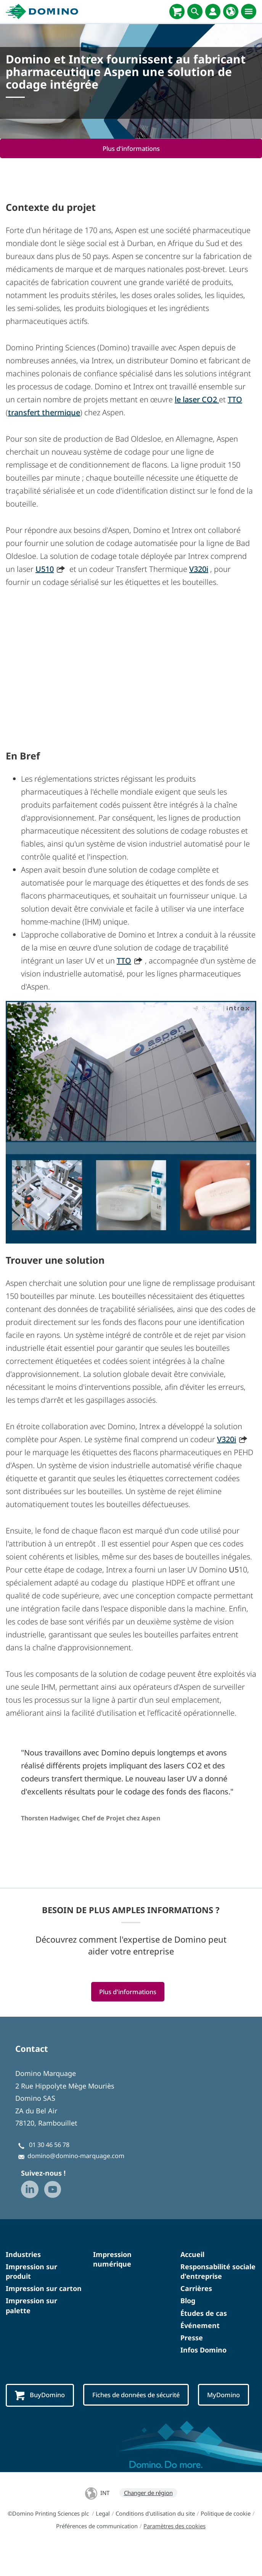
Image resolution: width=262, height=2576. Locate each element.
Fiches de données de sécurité (138, 2395)
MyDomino (32, 2424)
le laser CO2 (197, 399)
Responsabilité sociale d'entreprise (218, 2271)
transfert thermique (44, 412)
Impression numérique (112, 2259)
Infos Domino (203, 2350)
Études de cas (203, 2313)
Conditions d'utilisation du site (155, 2541)
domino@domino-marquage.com (75, 2156)
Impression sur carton (44, 2288)
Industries (23, 2254)
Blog (187, 2301)
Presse (191, 2337)
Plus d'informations (131, 148)
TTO (235, 399)
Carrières (196, 2288)
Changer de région (148, 2521)
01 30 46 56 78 (49, 2145)
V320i (198, 569)
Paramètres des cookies (174, 2554)
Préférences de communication (97, 2554)
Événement (200, 2325)
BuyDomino (40, 2396)
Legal (103, 2541)
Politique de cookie (226, 2541)
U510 (44, 569)
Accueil (192, 2254)
